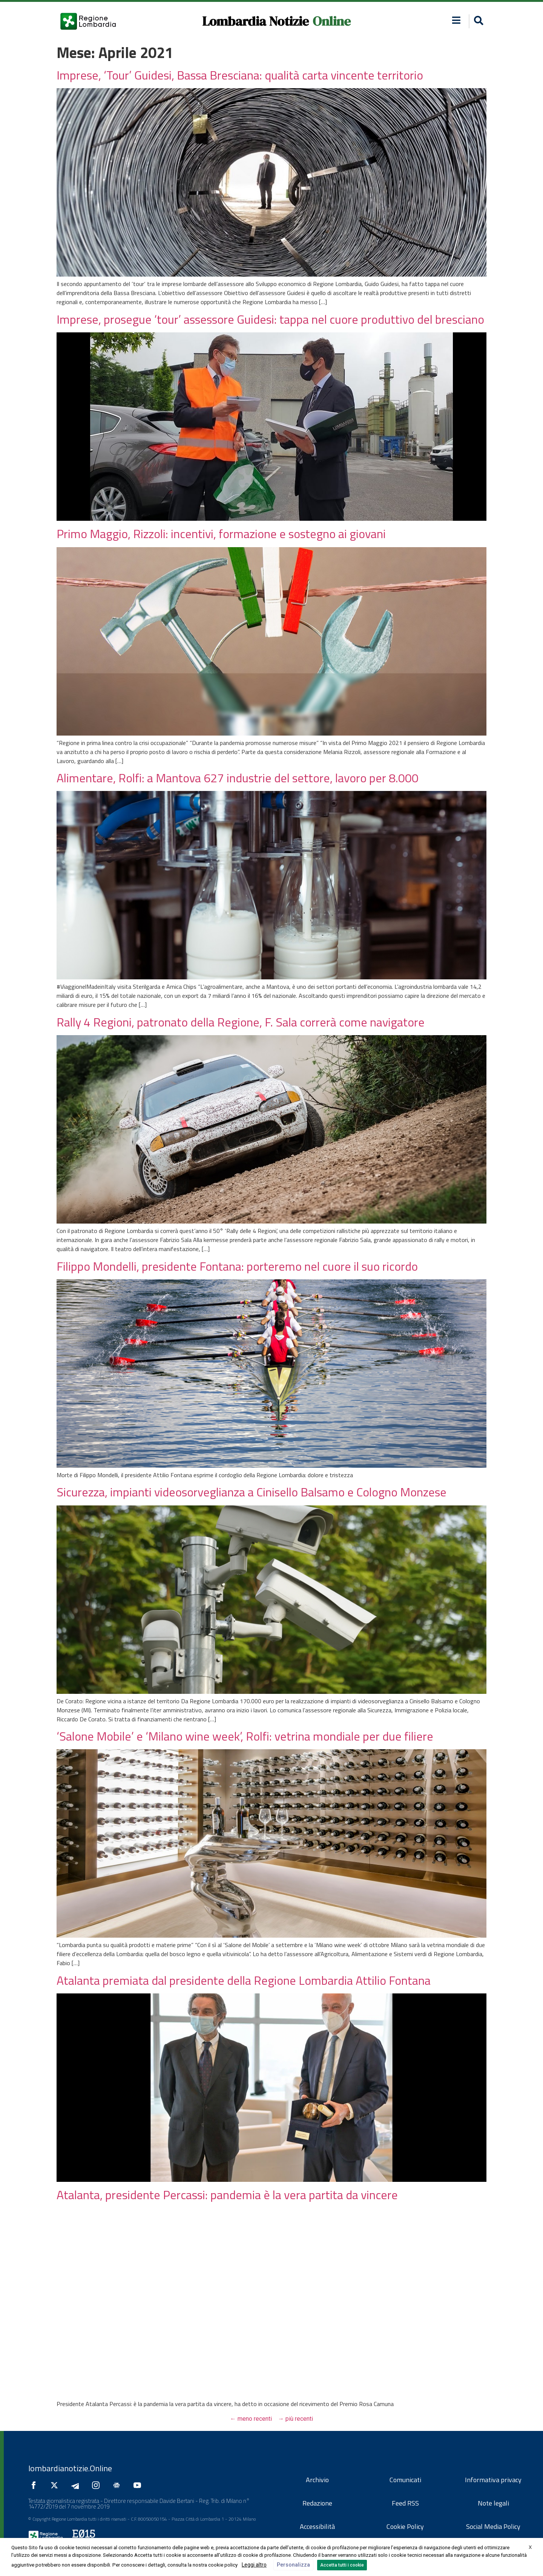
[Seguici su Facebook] (35, 2485)
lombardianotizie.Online (70, 2468)
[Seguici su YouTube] (139, 2485)
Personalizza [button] (293, 2565)
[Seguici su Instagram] (97, 2485)
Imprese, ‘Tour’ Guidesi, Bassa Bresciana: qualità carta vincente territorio (240, 75)
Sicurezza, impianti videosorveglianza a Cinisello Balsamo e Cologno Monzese (251, 1492)
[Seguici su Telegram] (77, 2485)
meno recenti (251, 2418)
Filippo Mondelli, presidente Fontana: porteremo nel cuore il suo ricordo (237, 1266)
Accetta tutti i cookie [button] (342, 2565)
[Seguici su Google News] (118, 2485)
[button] (456, 20)
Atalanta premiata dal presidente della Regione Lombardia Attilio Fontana (244, 1980)
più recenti (295, 2418)
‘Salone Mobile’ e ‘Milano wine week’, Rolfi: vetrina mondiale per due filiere (245, 1736)
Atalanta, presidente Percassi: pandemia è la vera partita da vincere (227, 2195)
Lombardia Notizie (255, 21)
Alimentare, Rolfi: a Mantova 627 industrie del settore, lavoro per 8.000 (238, 778)
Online (332, 21)
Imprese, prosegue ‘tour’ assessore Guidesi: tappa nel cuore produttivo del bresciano (270, 319)
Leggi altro (254, 2565)
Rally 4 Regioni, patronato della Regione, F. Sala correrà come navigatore (241, 1022)
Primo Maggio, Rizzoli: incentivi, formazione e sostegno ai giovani (221, 534)
